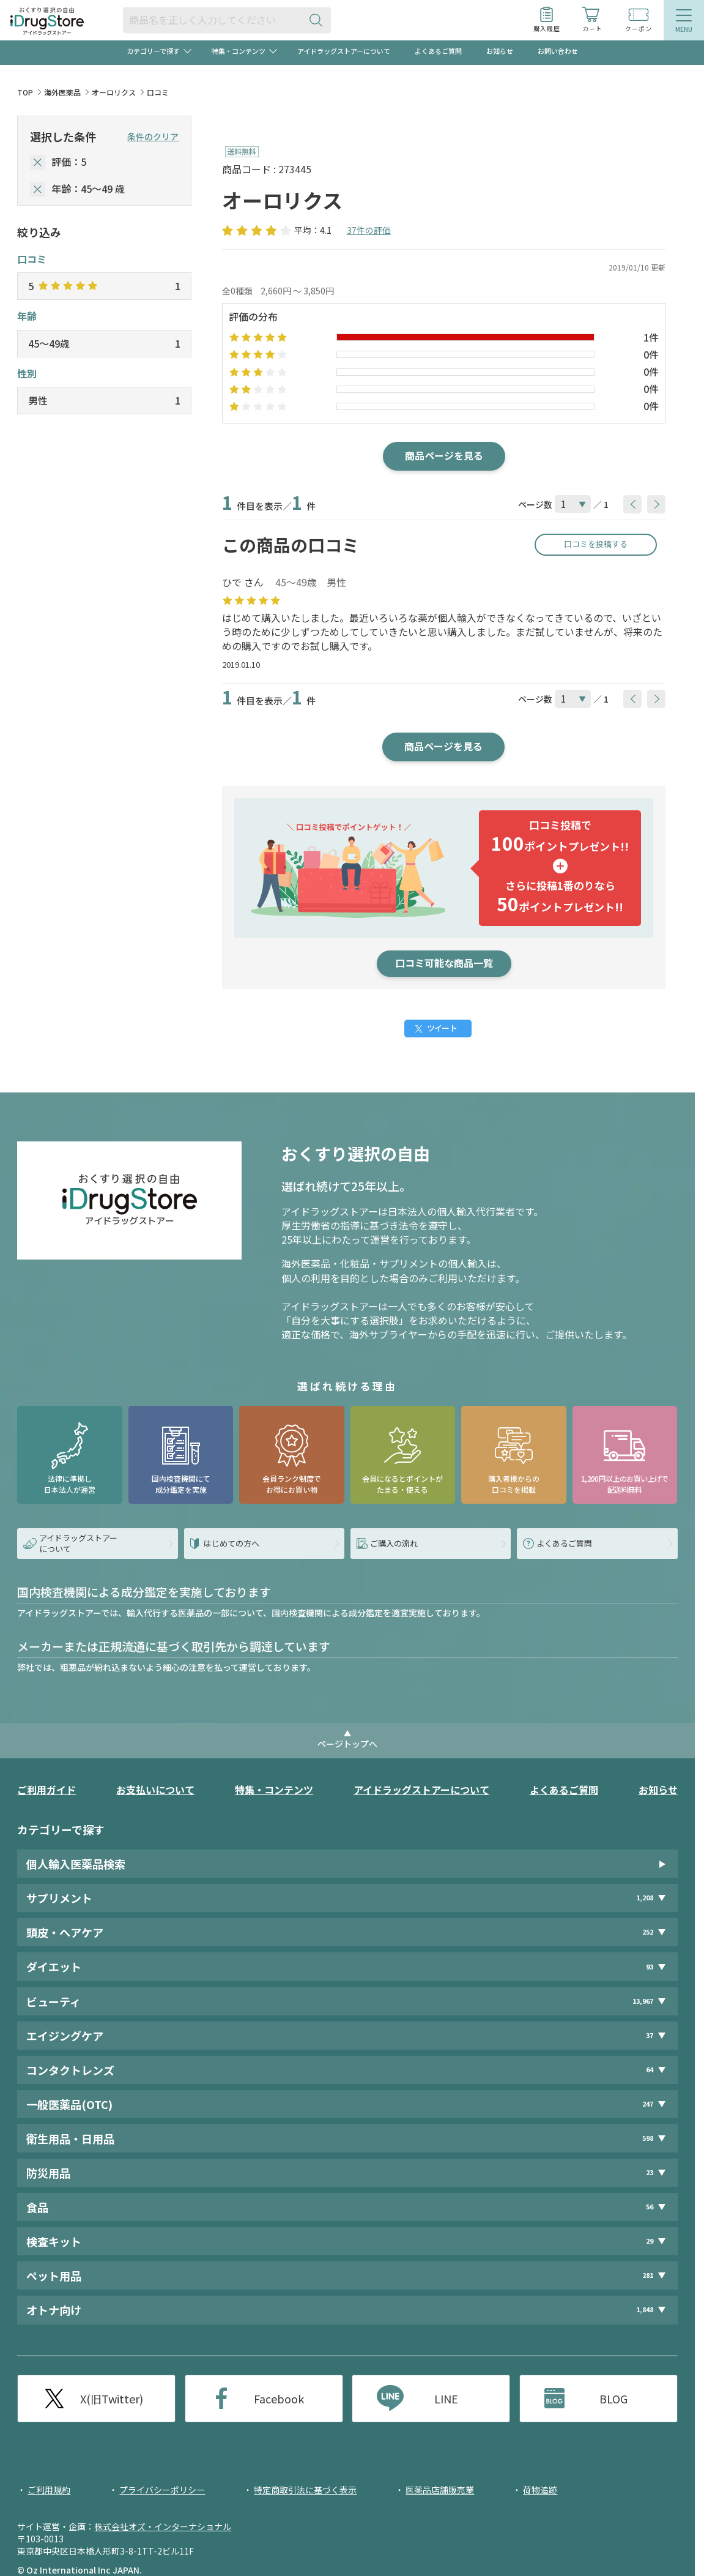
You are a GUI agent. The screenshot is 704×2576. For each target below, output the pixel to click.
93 (649, 1966)
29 (649, 2241)
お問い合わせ (558, 51)
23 (649, 2172)
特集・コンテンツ (274, 1789)
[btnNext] (656, 504)
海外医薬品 (62, 92)
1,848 (644, 2309)
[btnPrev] (632, 504)
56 (649, 2206)
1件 (651, 337)
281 (647, 2275)
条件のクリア (153, 136)
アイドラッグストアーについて (343, 51)
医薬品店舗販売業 (440, 2490)
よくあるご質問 (438, 51)
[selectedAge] (37, 189)
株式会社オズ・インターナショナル (162, 2526)
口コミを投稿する (596, 544)
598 (647, 2138)
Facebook (279, 2398)
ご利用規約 (49, 2490)
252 (647, 1931)
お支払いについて (155, 1789)
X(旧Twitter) (111, 2398)
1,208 (644, 1897)
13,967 (642, 2001)
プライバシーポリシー (162, 2490)
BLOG (613, 2398)
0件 (651, 354)
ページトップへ (347, 1744)
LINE (446, 2398)
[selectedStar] (37, 162)
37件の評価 (369, 230)
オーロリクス (114, 92)
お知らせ (499, 51)
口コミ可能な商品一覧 (444, 962)
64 (649, 2069)
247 (647, 2103)
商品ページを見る (444, 455)
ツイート (442, 1028)
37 (649, 2035)
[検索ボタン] (318, 20)
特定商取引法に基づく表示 (305, 2490)
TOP (25, 92)
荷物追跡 (540, 2490)
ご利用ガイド (46, 1789)
